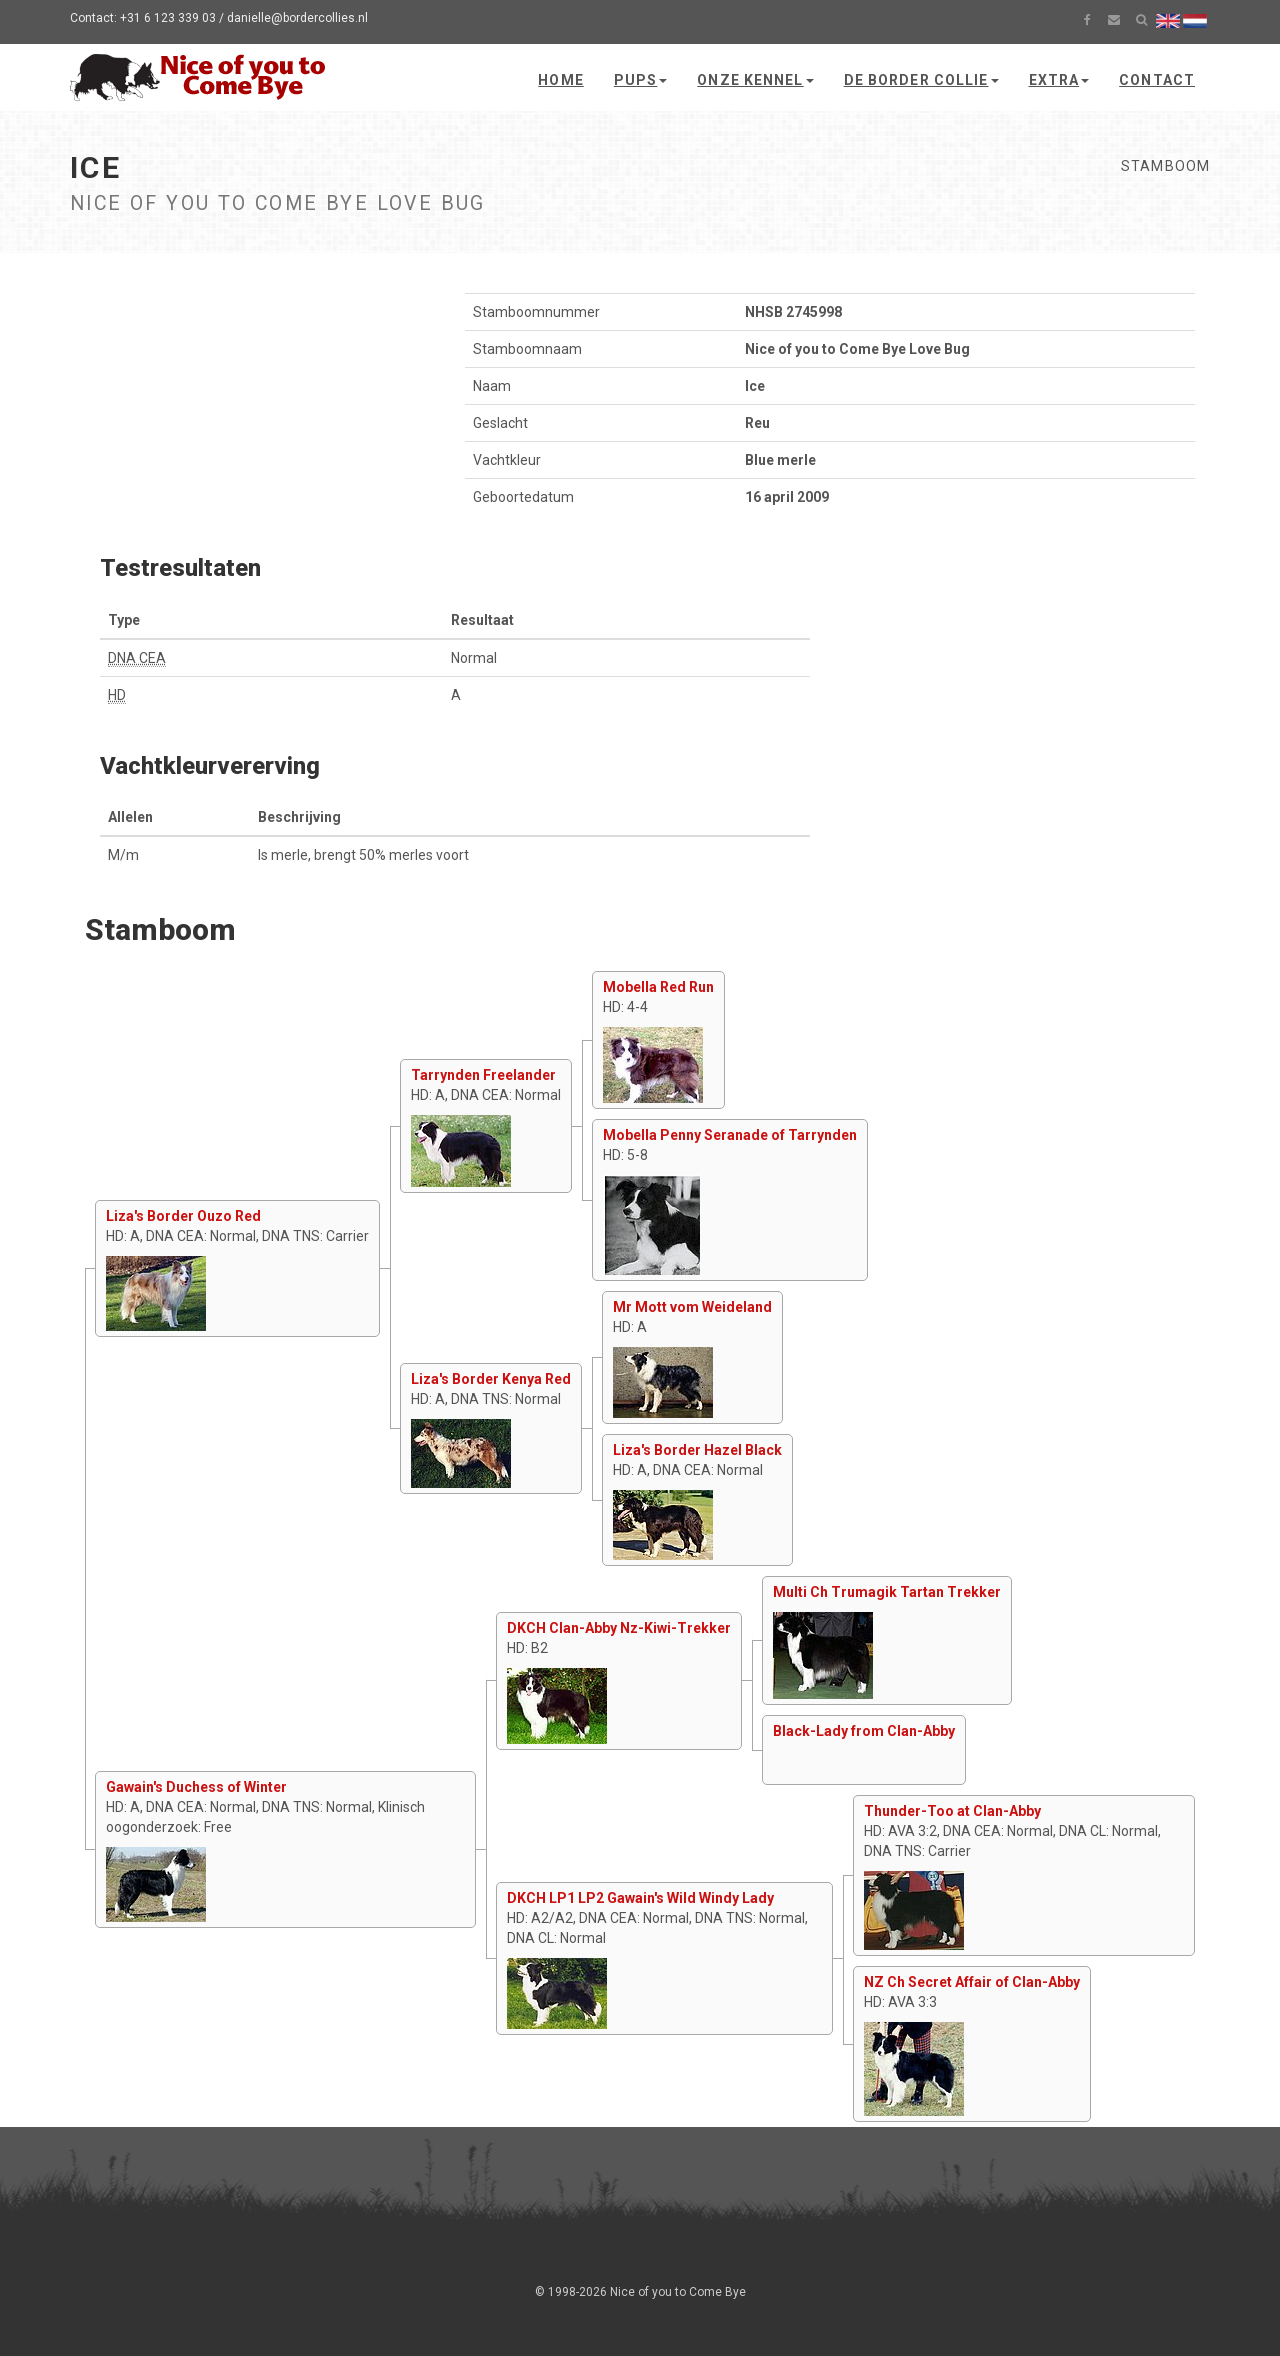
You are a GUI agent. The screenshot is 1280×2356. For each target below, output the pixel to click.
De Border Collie (921, 80)
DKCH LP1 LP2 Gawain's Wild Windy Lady (640, 1898)
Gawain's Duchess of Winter (196, 1787)
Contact (1157, 80)
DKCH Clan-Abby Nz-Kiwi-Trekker (619, 1628)
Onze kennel (755, 80)
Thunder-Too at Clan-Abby (952, 1811)
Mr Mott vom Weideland (692, 1307)
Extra (1059, 80)
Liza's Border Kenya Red (491, 1379)
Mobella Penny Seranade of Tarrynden (730, 1135)
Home (560, 80)
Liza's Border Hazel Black (697, 1450)
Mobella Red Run (658, 987)
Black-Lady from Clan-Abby (864, 1731)
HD (117, 695)
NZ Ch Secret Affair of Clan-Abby (972, 1982)
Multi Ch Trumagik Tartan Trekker (887, 1592)
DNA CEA (137, 658)
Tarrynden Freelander (483, 1075)
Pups (640, 80)
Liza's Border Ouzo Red (183, 1216)
